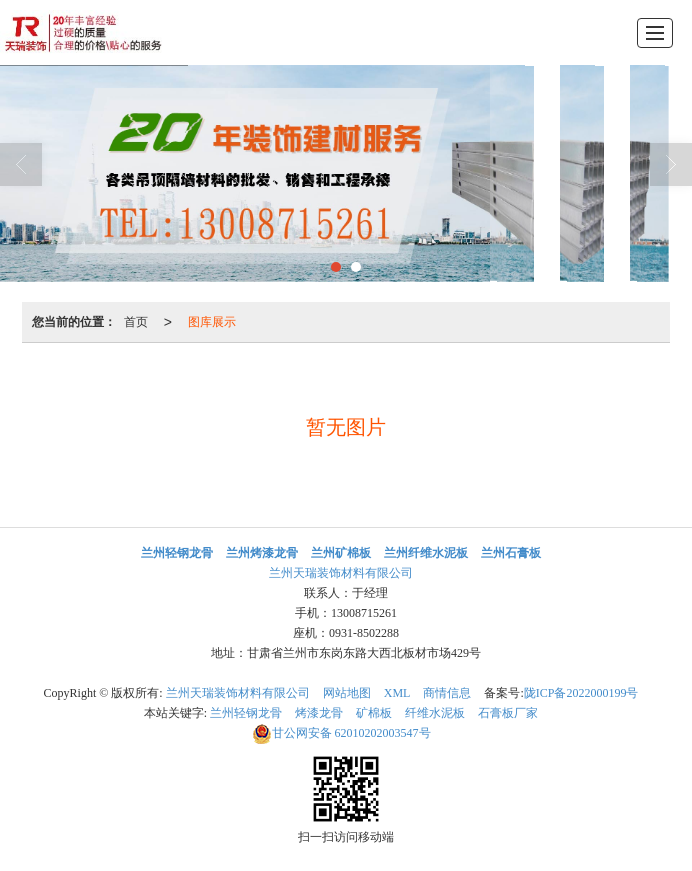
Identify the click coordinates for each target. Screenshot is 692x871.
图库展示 (212, 322)
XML (397, 693)
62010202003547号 (341, 733)
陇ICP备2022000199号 (581, 693)
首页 (136, 322)
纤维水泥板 (435, 713)
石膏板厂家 (508, 713)
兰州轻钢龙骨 (246, 713)
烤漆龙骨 (319, 713)
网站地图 (347, 693)
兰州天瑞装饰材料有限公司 (341, 573)
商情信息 (447, 693)
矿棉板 (374, 713)
